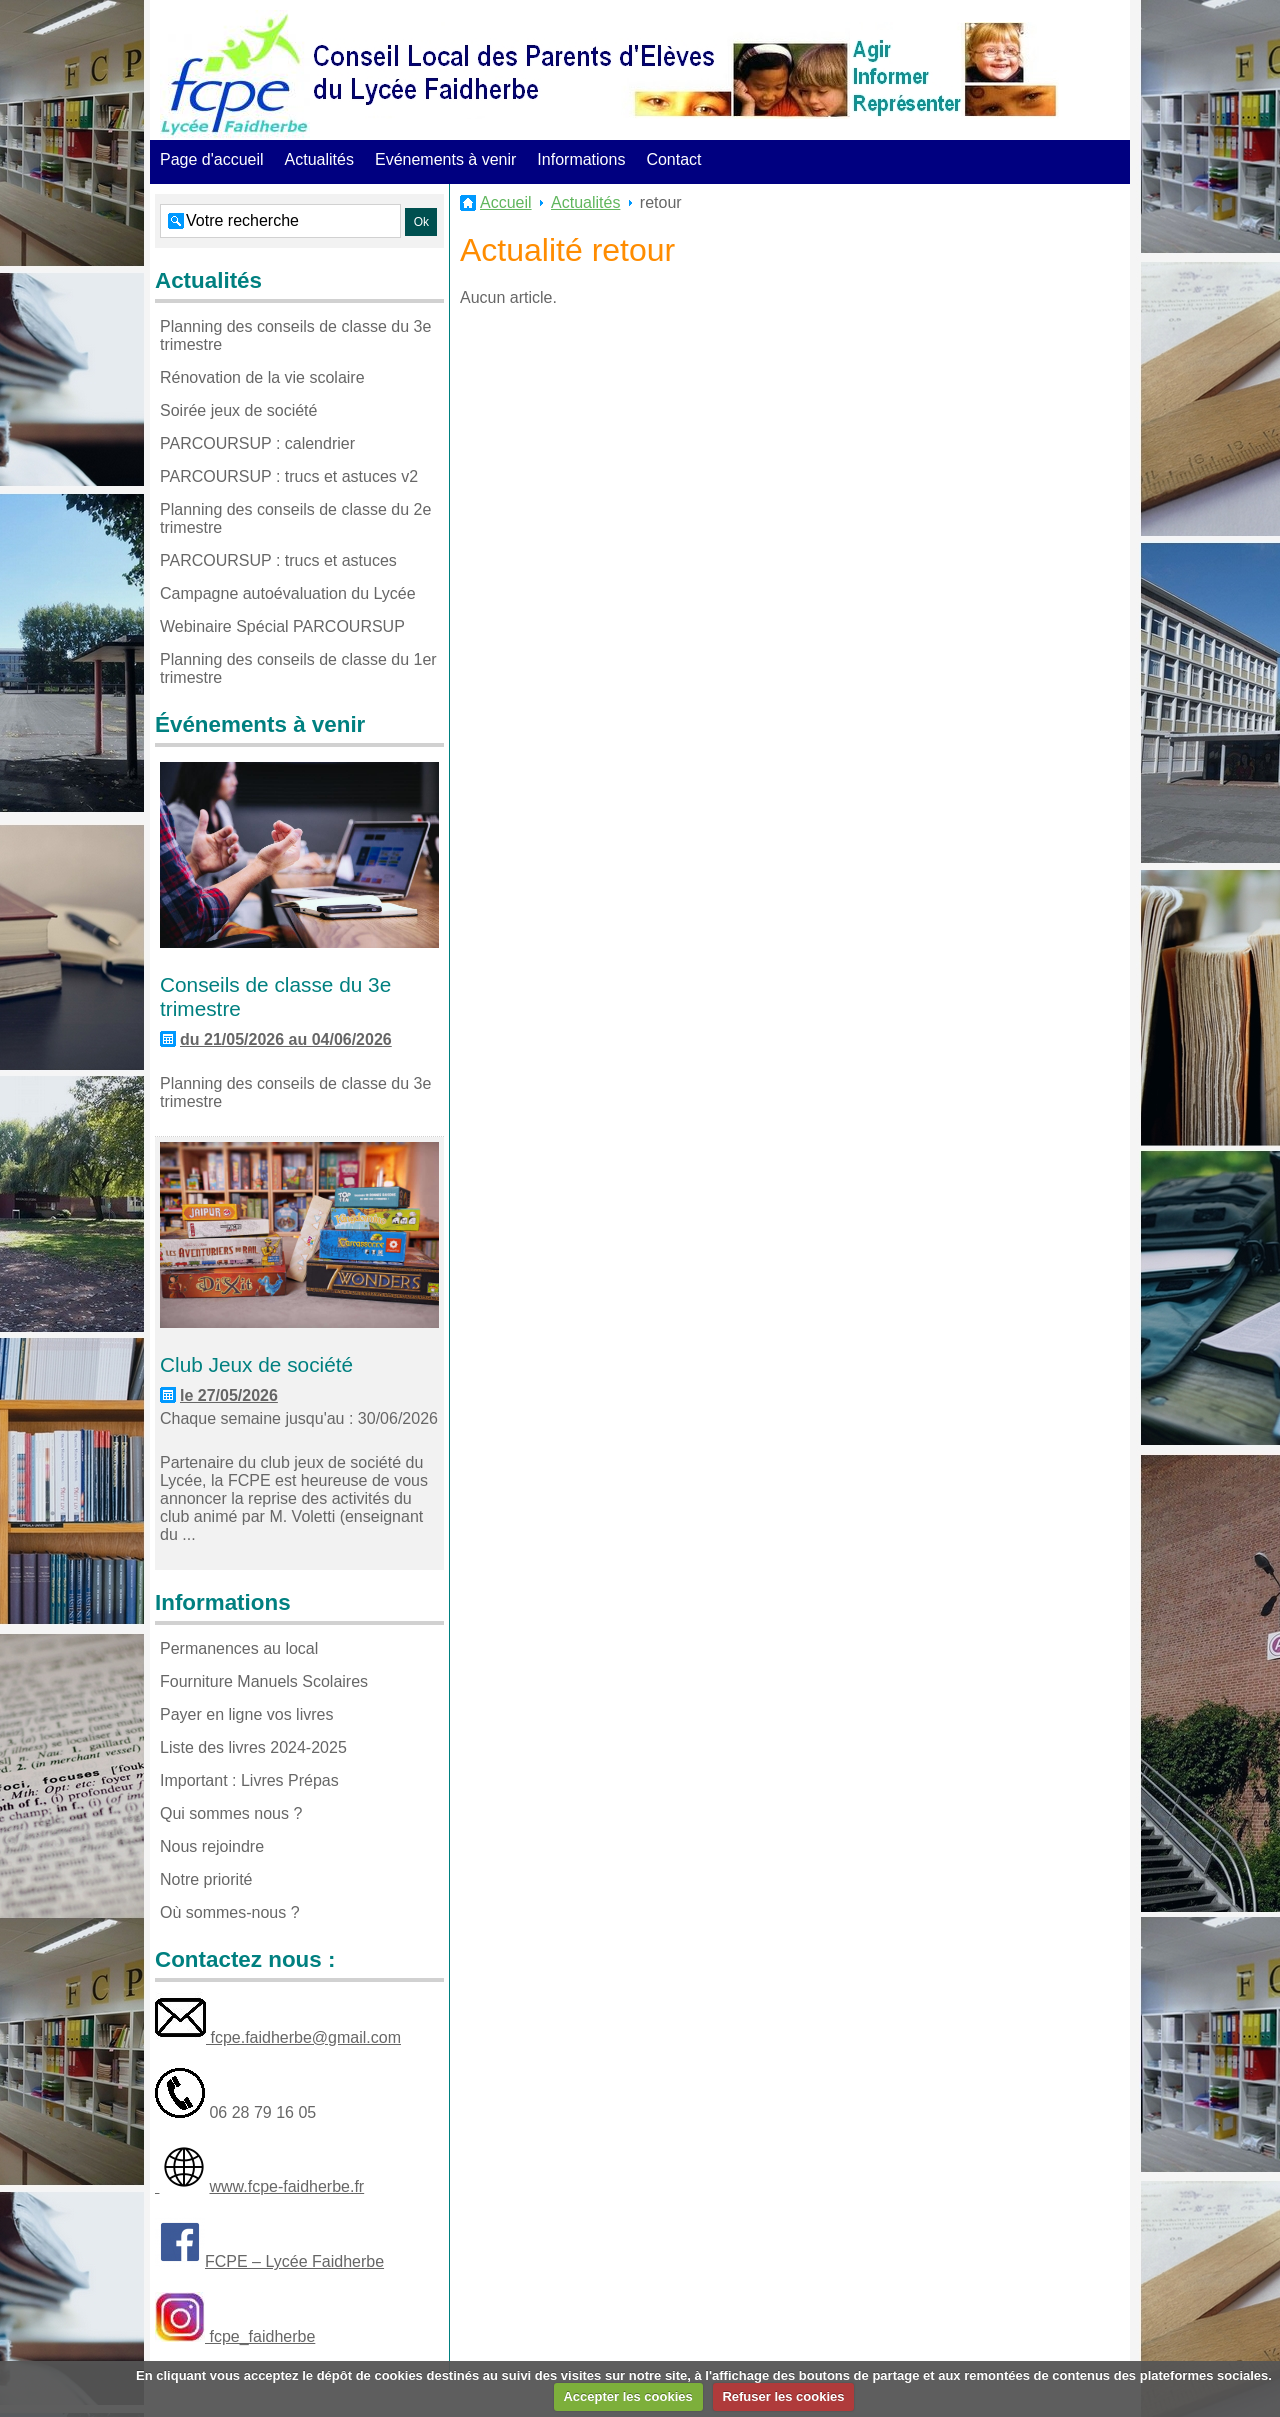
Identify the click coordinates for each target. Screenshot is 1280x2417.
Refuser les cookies (783, 2396)
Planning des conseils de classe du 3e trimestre (295, 335)
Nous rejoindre (212, 1846)
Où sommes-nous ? (230, 1912)
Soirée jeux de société (238, 410)
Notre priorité (206, 1879)
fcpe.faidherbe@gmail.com (303, 2037)
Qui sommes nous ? (231, 1813)
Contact (673, 159)
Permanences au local (239, 1648)
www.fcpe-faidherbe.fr (286, 2186)
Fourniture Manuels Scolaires (264, 1681)
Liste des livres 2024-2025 (253, 1747)
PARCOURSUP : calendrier (257, 443)
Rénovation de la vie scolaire (262, 377)
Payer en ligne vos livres (246, 1714)
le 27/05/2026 (229, 1395)
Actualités (319, 159)
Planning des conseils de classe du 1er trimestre (298, 668)
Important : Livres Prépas (249, 1780)
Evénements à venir (445, 159)
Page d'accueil (212, 159)
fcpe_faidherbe (260, 2336)
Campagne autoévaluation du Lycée (288, 593)
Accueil (506, 202)
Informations (581, 159)
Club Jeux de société (256, 1364)
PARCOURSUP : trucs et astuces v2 (289, 476)
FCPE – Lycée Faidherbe (294, 2261)
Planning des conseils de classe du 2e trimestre (295, 518)
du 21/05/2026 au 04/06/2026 (286, 1039)
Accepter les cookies (627, 2396)
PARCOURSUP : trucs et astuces (278, 560)
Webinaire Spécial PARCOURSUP (282, 626)
